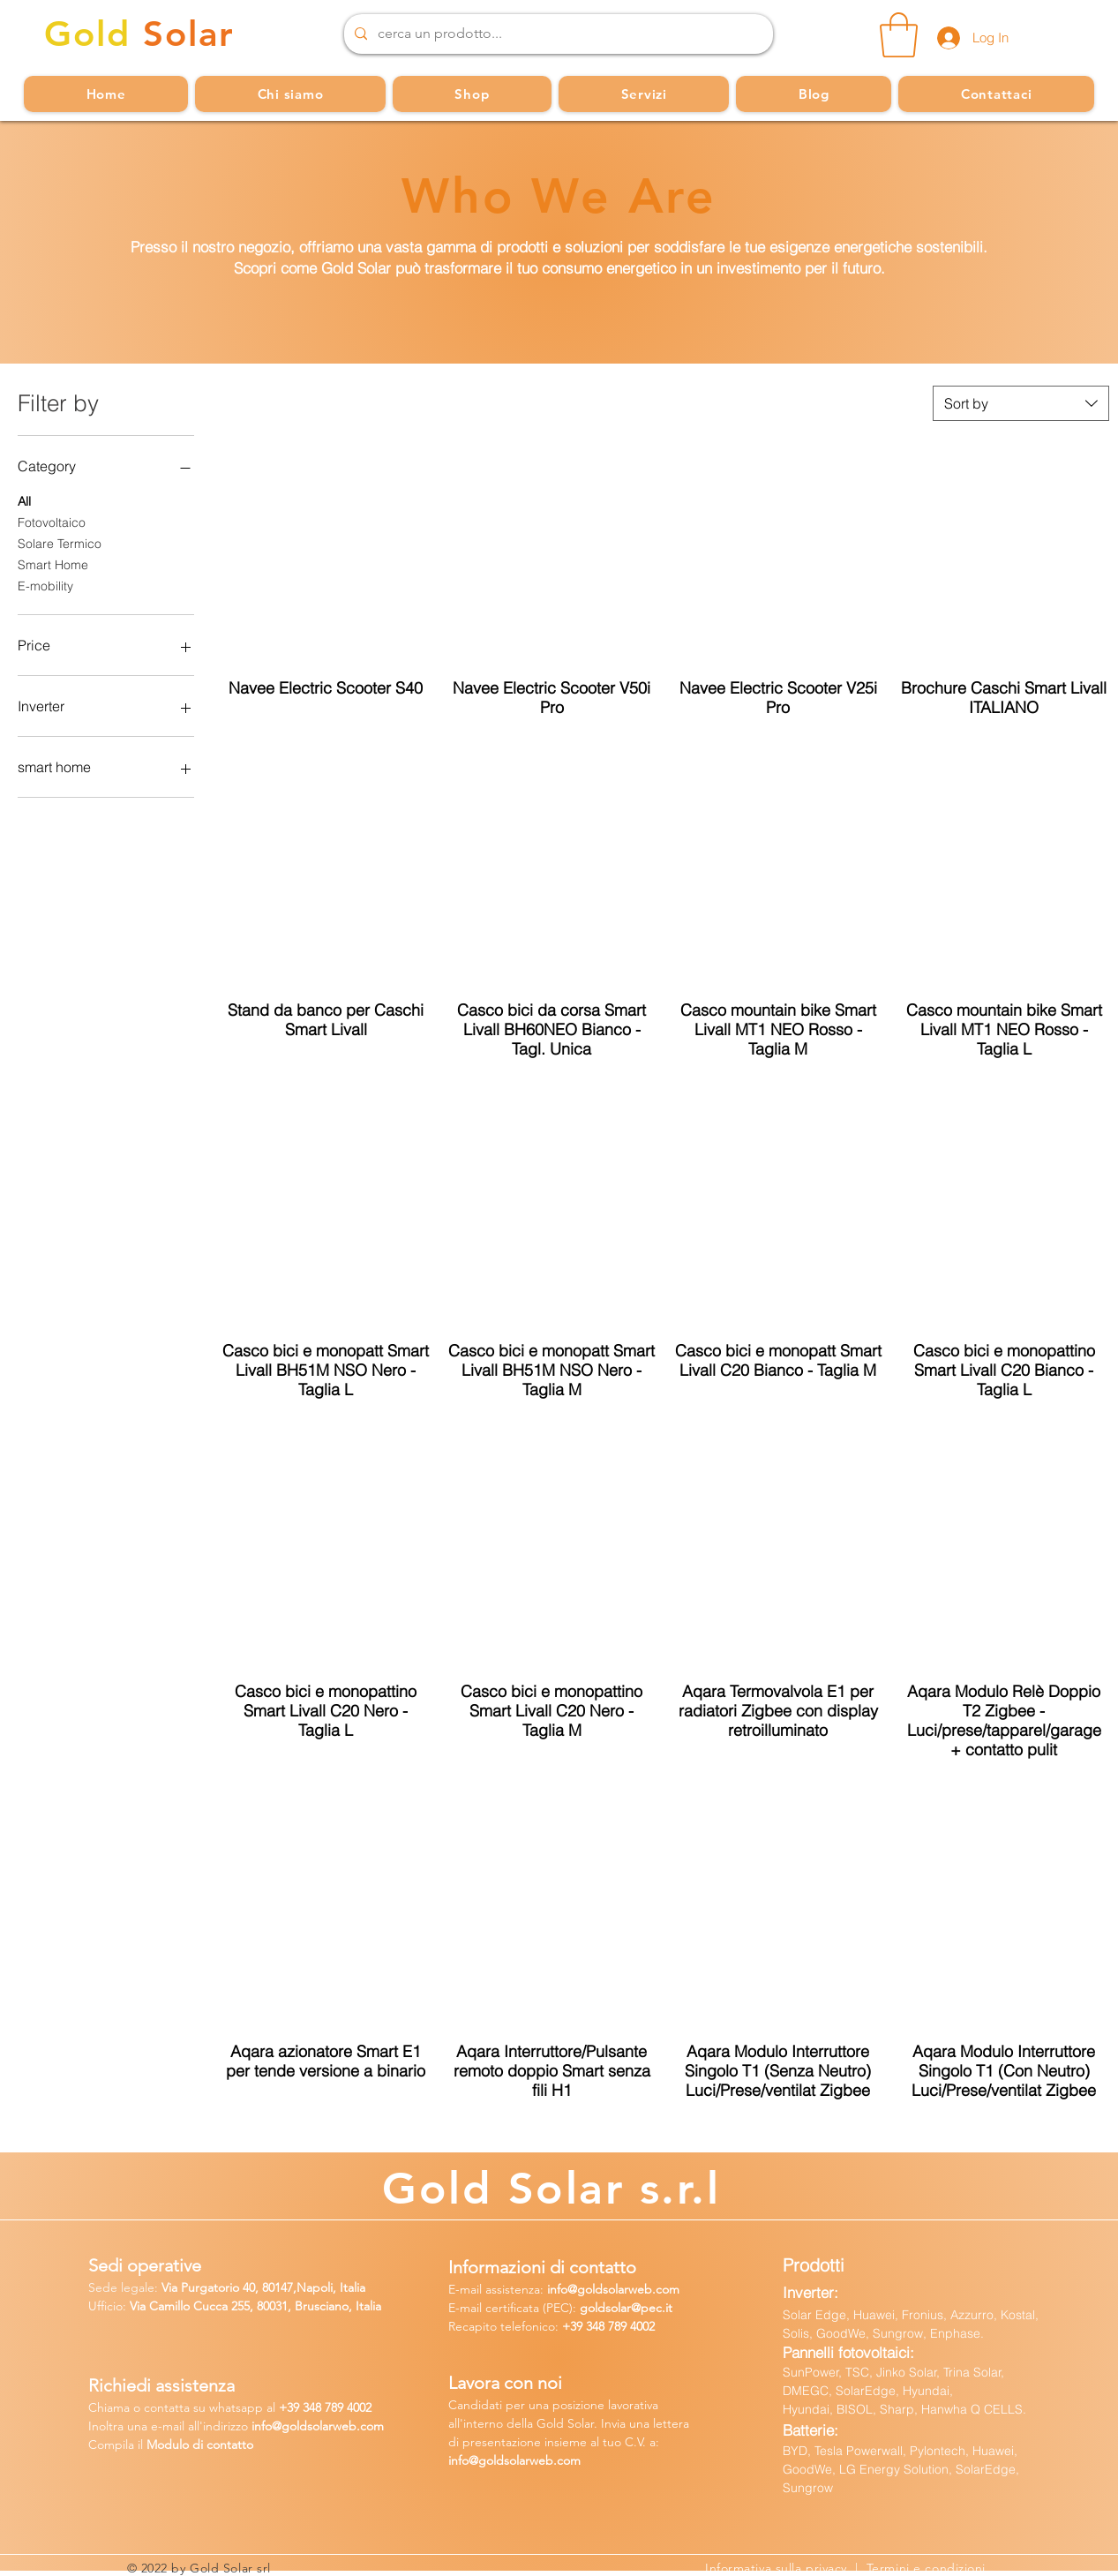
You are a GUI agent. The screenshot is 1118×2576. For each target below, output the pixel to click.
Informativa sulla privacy (780, 2568)
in (256, 2426)
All (24, 500)
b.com (366, 2426)
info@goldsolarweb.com (514, 2460)
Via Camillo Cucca (179, 2306)
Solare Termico (59, 543)
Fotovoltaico (52, 521)
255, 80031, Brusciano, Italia (304, 2306)
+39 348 (585, 2326)
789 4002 (631, 2326)
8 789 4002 (343, 2407)
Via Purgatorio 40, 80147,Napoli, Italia (263, 2287)
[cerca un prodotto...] (557, 34)
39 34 (301, 2407)
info (557, 2289)
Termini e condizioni (926, 2568)
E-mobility (45, 585)
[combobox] (1021, 403)
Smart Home (53, 564)
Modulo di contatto (199, 2444)
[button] (899, 34)
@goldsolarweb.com (623, 2289)
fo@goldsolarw (301, 2426)
